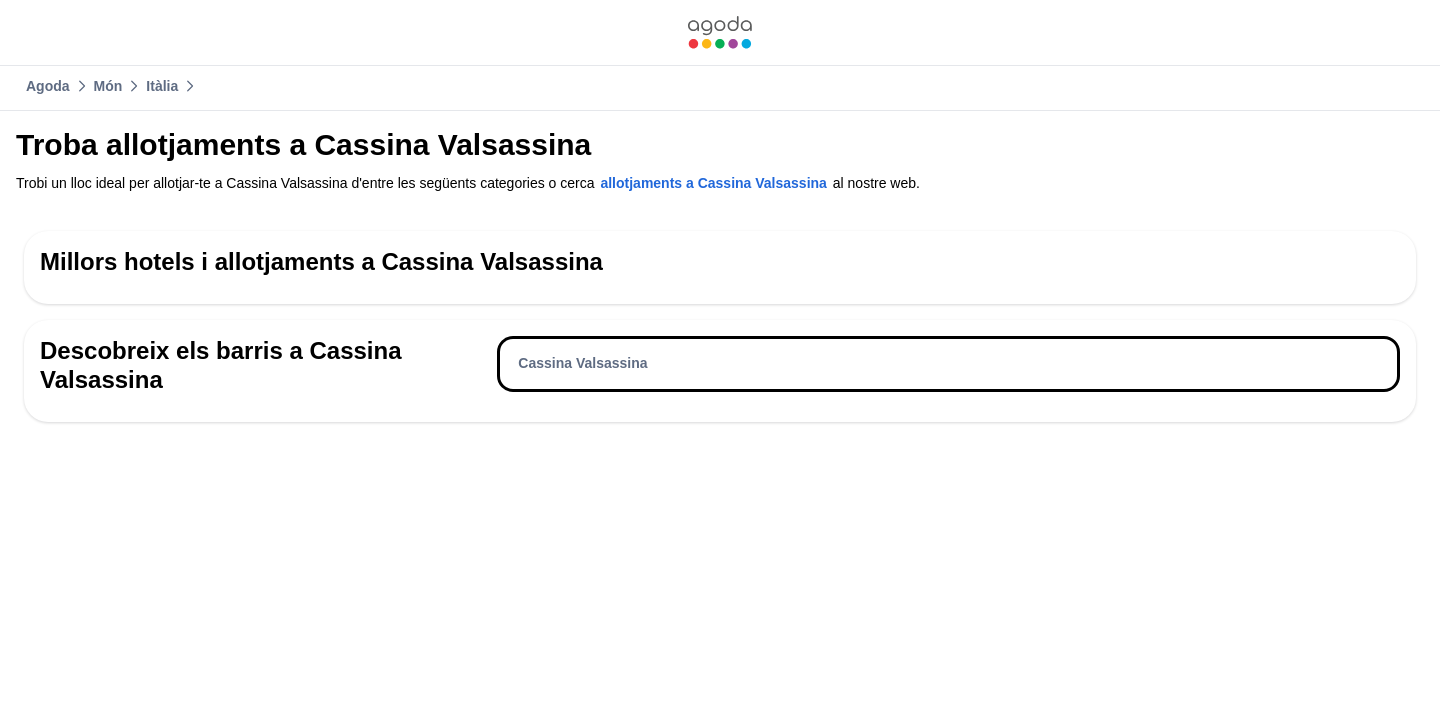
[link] (720, 32)
